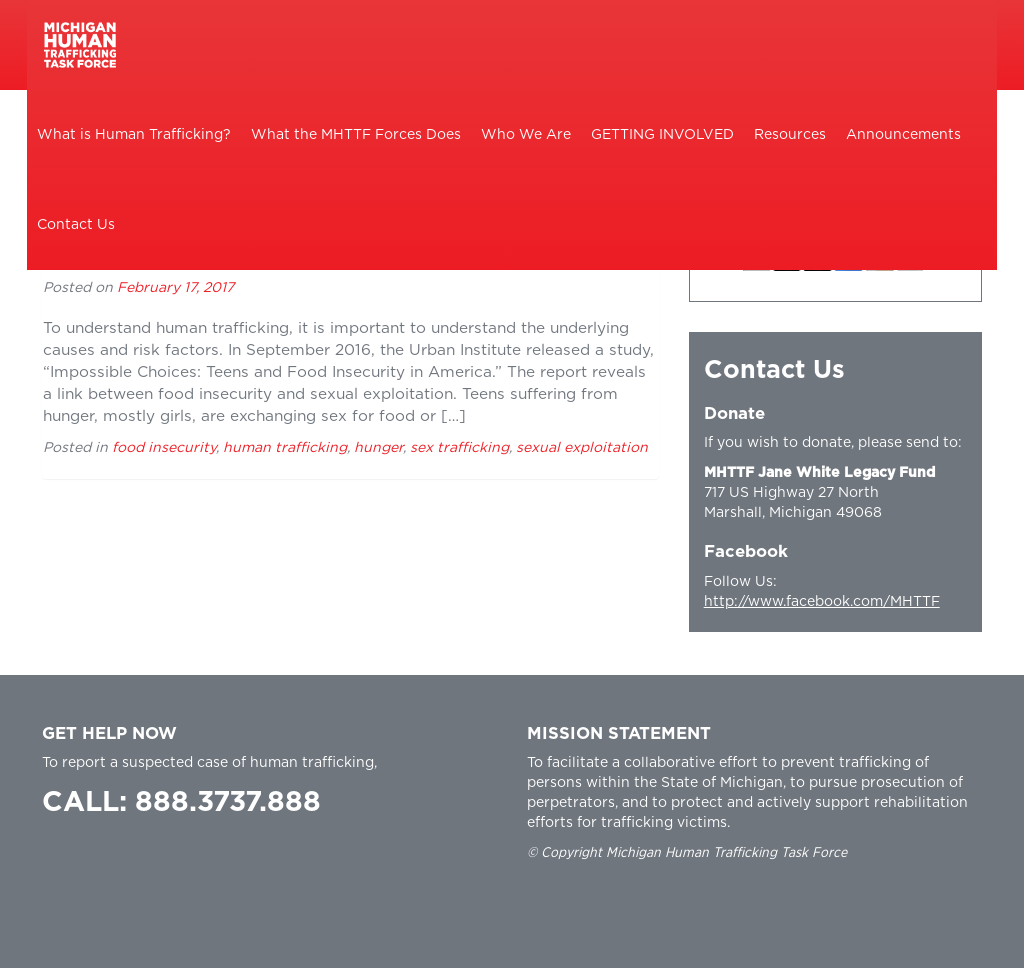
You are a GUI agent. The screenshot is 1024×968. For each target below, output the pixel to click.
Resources (790, 135)
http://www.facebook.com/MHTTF (822, 602)
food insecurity (164, 448)
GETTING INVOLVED (662, 135)
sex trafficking (459, 448)
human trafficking (285, 448)
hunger (378, 448)
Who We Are (526, 135)
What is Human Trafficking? (134, 135)
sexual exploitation (582, 448)
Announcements (903, 135)
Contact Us (76, 225)
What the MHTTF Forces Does (356, 135)
